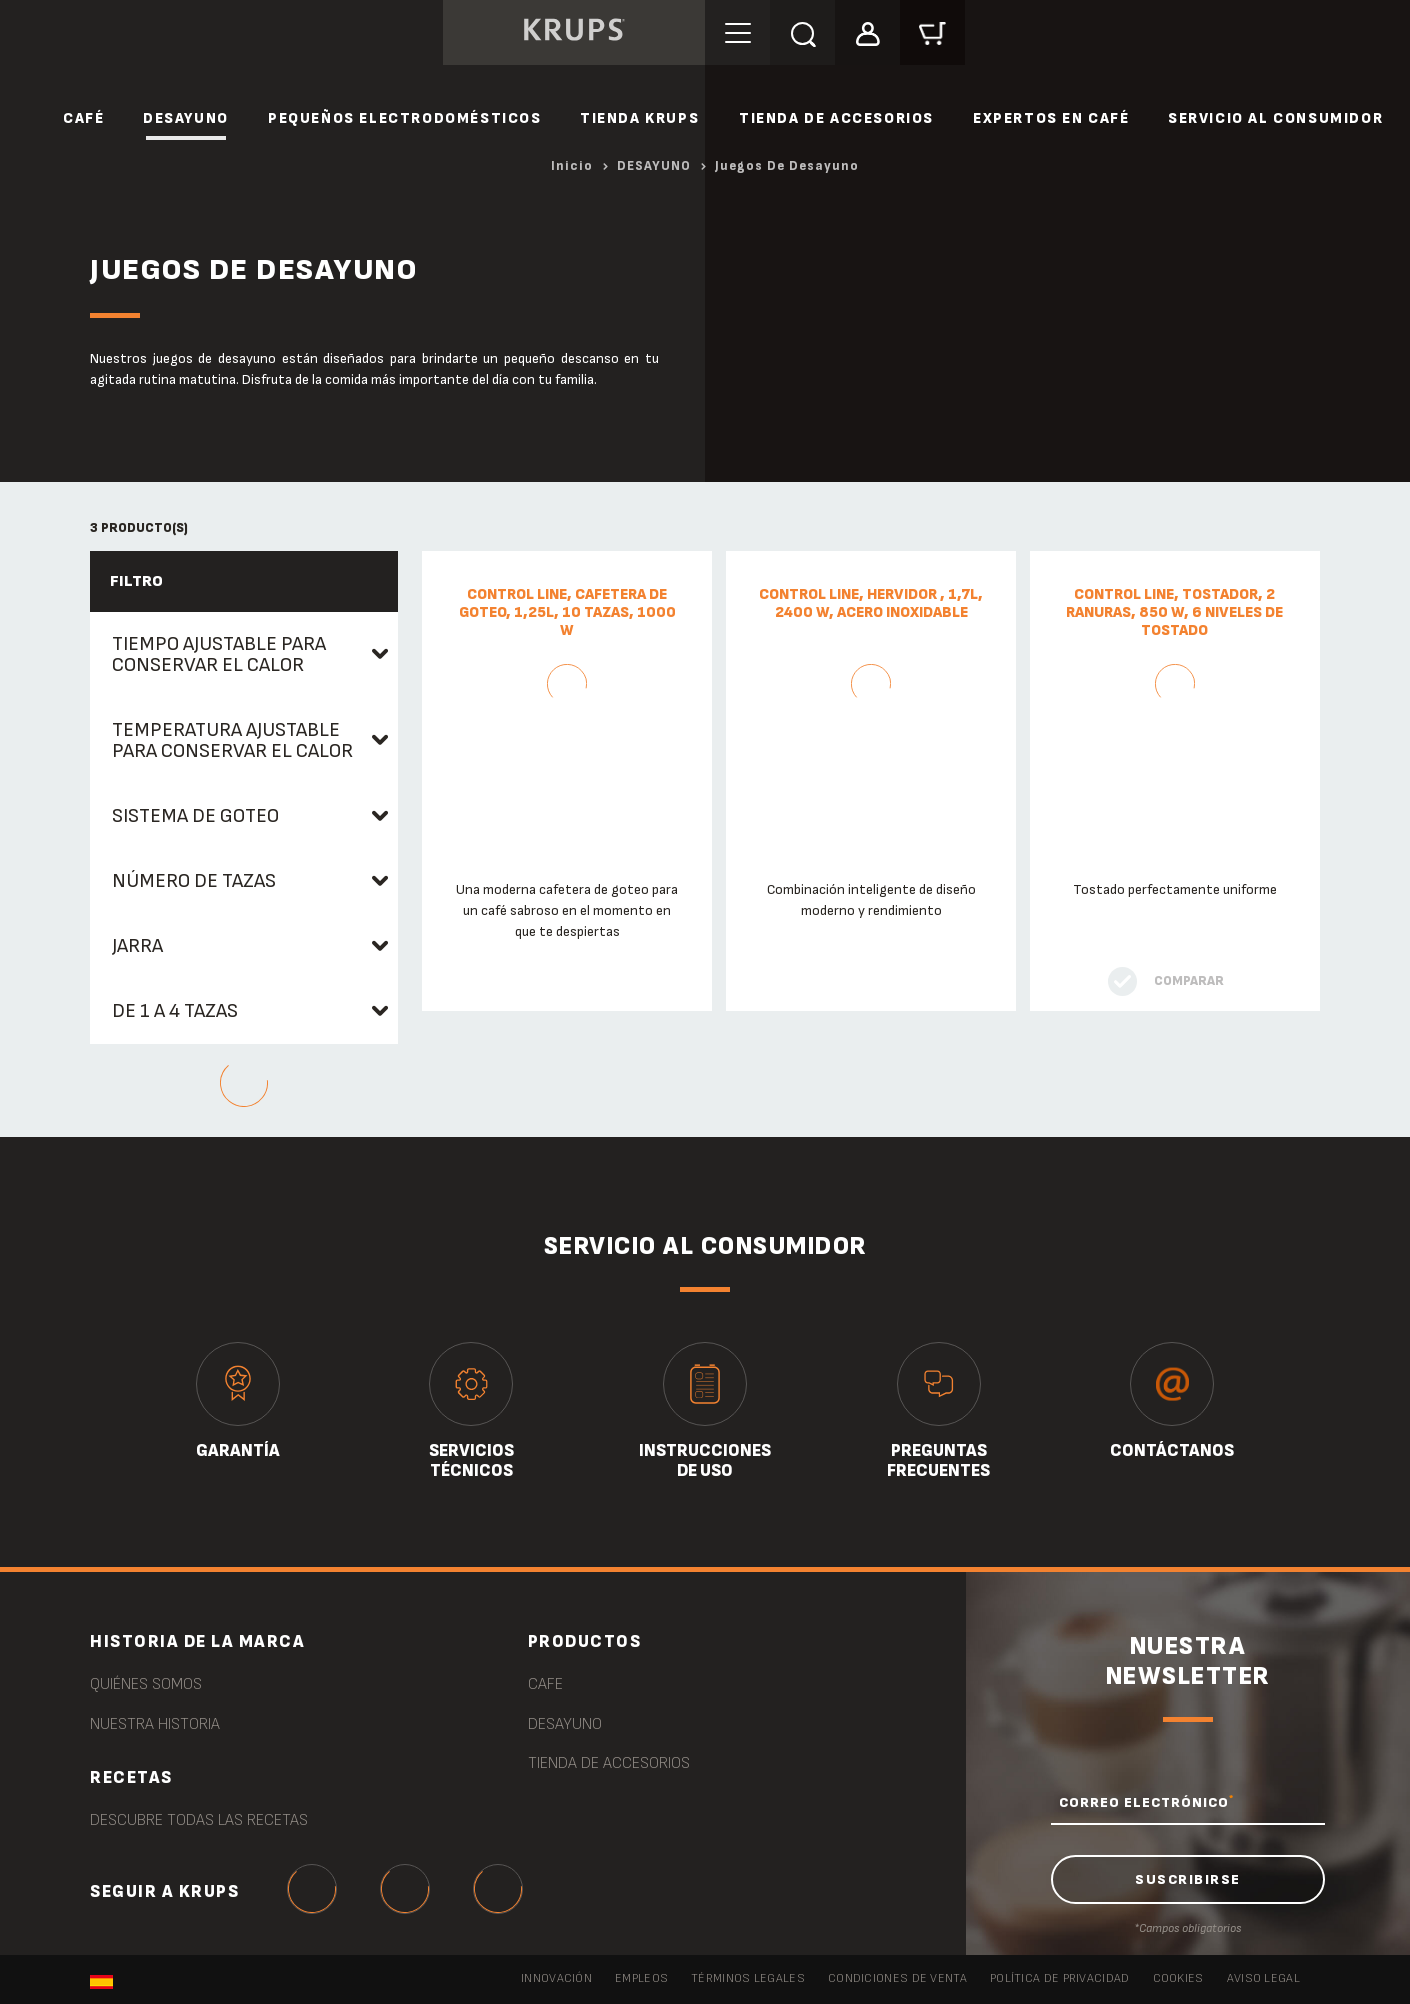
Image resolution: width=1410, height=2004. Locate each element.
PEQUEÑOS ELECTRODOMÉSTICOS (405, 118)
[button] (867, 31)
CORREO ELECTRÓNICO (1146, 1802)
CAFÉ (83, 118)
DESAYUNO (186, 118)
